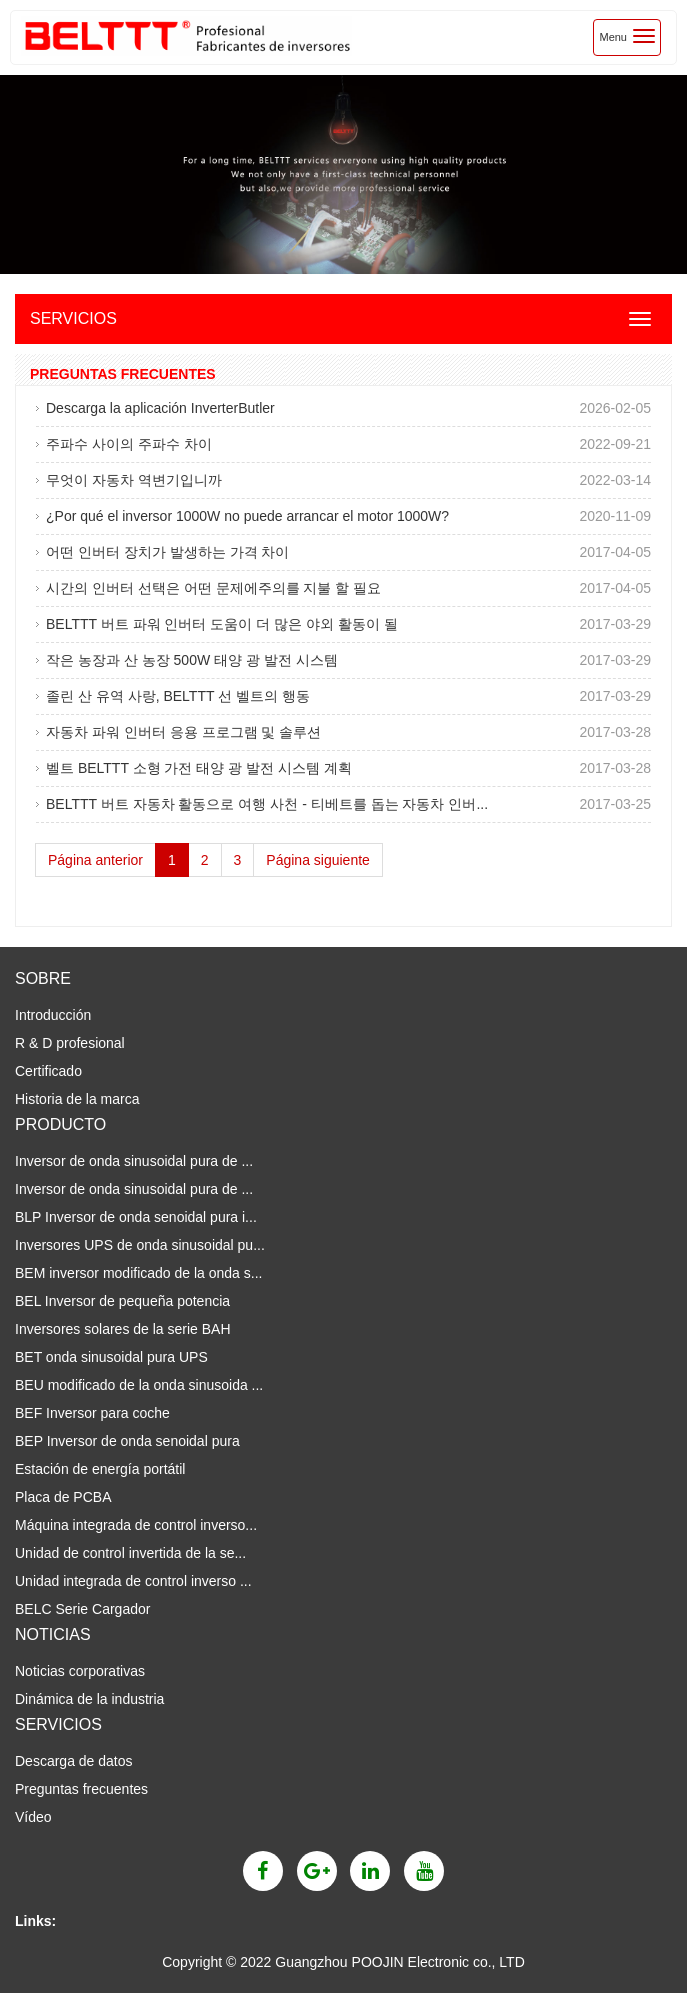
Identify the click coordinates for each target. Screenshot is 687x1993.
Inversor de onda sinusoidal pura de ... (134, 1161)
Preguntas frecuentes (81, 1789)
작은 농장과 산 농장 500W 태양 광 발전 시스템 (192, 660)
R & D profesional (70, 1043)
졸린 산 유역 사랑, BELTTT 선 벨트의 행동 (178, 696)
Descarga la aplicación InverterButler (160, 408)
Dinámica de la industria (89, 1699)
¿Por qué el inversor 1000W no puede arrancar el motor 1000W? (247, 516)
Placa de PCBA (63, 1497)
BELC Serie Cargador (82, 1609)
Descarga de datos (74, 1761)
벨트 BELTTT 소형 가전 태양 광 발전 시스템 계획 (199, 768)
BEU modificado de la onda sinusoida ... (139, 1385)
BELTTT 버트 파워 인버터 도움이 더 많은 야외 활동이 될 (222, 624)
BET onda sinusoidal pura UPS (111, 1357)
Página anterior (95, 860)
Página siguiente (318, 860)
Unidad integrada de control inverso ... (133, 1581)
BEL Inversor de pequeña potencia (122, 1301)
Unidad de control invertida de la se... (130, 1553)
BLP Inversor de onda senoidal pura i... (136, 1217)
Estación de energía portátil (100, 1469)
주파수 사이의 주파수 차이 (129, 444)
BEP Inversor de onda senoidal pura (127, 1441)
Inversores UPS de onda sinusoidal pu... (140, 1245)
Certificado (48, 1071)
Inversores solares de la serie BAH (123, 1329)
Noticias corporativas (80, 1671)
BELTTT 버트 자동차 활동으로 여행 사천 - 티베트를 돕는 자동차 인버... (267, 804)
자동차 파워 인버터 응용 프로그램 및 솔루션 (183, 732)
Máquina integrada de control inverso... (136, 1525)
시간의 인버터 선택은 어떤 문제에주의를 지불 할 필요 (213, 588)
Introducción (53, 1015)
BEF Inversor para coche (92, 1413)
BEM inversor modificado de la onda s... (138, 1273)
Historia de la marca (77, 1099)
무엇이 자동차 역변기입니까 (134, 480)
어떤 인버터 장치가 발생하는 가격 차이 (167, 552)
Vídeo (33, 1817)
